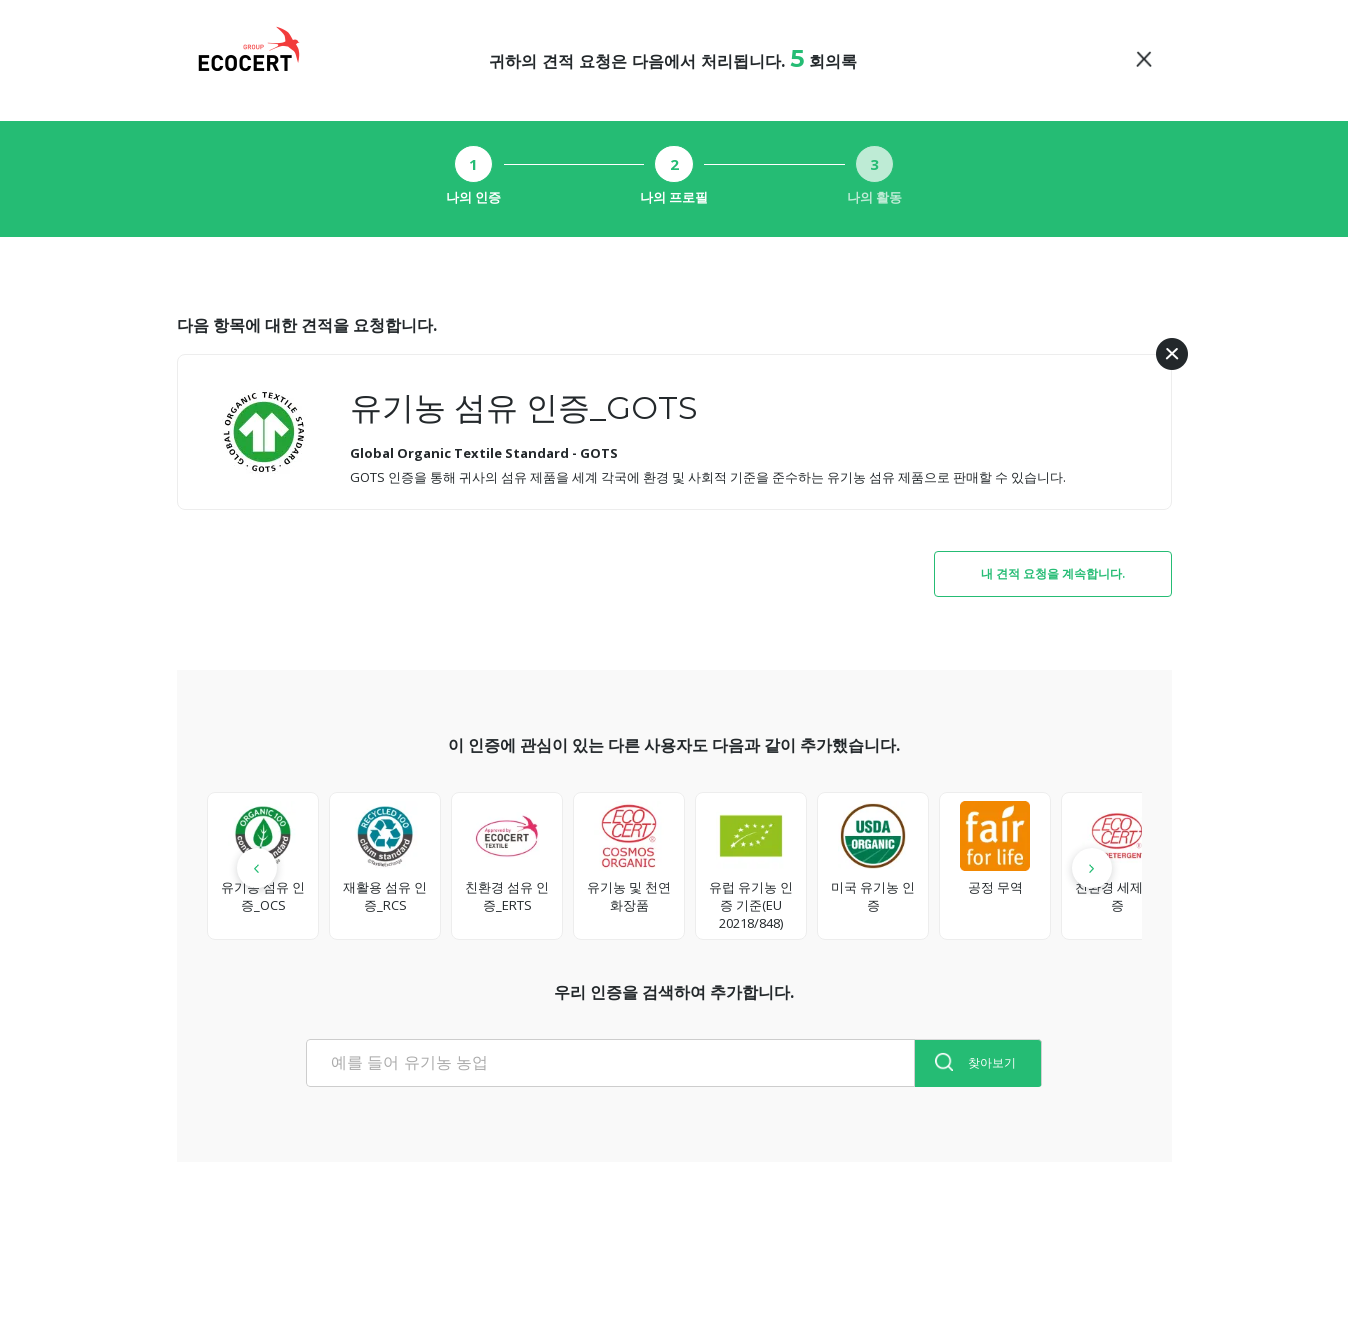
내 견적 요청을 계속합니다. (1053, 573)
